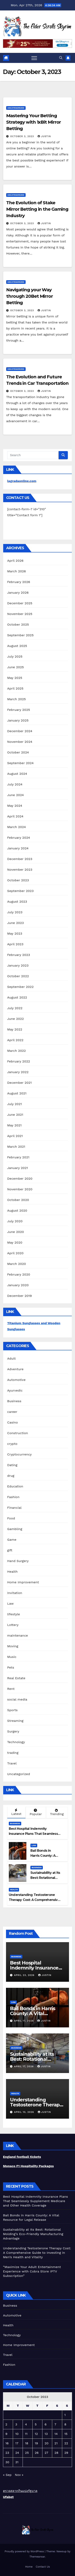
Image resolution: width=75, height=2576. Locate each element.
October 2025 (18, 624)
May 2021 (14, 1125)
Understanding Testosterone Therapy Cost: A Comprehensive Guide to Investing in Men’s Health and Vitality (37, 2252)
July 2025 (14, 656)
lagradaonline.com (21, 481)
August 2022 (17, 997)
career (12, 1412)
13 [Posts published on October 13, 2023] (46, 2434)
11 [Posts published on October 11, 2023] (26, 2434)
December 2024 (19, 731)
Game (11, 1539)
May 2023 (14, 933)
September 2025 (20, 635)
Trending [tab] (56, 1812)
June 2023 (15, 923)
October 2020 (18, 1200)
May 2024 (14, 806)
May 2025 (14, 678)
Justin (44, 136)
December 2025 (19, 603)
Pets (10, 1667)
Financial (14, 1508)
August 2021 (16, 1093)
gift (9, 1550)
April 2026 (15, 560)
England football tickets (22, 2157)
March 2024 (16, 827)
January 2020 (18, 1285)
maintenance (17, 1635)
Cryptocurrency (19, 1454)
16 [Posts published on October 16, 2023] (7, 2443)
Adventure (15, 1369)
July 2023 (14, 912)
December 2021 (19, 1083)
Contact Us (43, 2566)
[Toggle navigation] (34, 57)
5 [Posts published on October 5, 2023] (36, 2424)
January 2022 (18, 1072)
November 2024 (19, 742)
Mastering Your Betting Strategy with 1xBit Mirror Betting (33, 122)
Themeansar (37, 2556)
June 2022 (15, 1019)
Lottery (13, 1625)
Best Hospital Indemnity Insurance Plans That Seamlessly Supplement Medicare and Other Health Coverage (35, 2201)
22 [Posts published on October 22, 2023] (66, 2443)
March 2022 (16, 1051)
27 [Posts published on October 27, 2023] (46, 2453)
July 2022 (14, 1008)
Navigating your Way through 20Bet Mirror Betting (29, 296)
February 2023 (18, 955)
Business (14, 1401)
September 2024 (20, 763)
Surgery (13, 1731)
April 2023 (15, 944)
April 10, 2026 (24, 2112)
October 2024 (18, 752)
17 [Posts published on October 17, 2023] (16, 2443)
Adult (11, 1358)
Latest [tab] (16, 1812)
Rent (11, 1689)
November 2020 (19, 1189)
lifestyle (13, 1614)
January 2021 (17, 1168)
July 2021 (14, 1104)
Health (12, 1571)
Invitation (14, 1593)
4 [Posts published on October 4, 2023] (26, 2424)
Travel (12, 1763)
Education (15, 1486)
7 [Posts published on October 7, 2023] (55, 2424)
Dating (12, 1465)
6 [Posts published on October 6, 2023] (46, 2424)
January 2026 (18, 592)
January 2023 (18, 965)
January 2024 (18, 848)
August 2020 (17, 1210)
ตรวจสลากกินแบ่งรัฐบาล (20, 2491)
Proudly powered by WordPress (25, 2551)
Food (11, 1518)
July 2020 (15, 1221)
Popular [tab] (35, 1812)
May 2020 (14, 1242)
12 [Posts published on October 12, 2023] (36, 2434)
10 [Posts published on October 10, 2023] (16, 2434)
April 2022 (15, 1040)
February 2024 (18, 838)
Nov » (19, 2475)
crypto (12, 1444)
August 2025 (17, 646)
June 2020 (15, 1232)
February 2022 (18, 1061)
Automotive (16, 1380)
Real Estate (16, 1678)
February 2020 (18, 1274)
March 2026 (16, 571)
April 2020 (15, 1253)
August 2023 (17, 901)
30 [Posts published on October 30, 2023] (7, 2462)
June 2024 (15, 795)
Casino (12, 1422)
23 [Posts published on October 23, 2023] (7, 2453)
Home (29, 2566)
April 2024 (15, 816)
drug (10, 1476)
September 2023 (20, 891)
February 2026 (18, 582)
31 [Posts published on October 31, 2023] (16, 2462)
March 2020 (16, 1264)
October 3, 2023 (22, 136)
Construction (17, 1433)
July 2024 (14, 784)
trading (12, 1753)
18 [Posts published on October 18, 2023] (26, 2443)
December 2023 (19, 859)
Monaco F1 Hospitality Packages (28, 2166)
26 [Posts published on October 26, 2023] (37, 2453)
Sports (12, 1710)
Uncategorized (15, 108)
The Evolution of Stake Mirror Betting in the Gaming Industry (37, 209)
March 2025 (16, 699)
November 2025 (19, 614)
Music (11, 1657)
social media (17, 1699)
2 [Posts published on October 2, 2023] (6, 2424)
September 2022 (20, 987)
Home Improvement (23, 1582)
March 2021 (16, 1146)
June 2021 (15, 1115)
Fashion (13, 1497)
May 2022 (14, 1029)
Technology (16, 1742)
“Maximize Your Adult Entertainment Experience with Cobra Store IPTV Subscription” (32, 2271)
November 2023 (19, 869)
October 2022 (18, 976)
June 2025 (15, 667)
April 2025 (15, 688)
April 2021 (15, 1136)
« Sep (7, 2475)
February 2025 (18, 710)
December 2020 (19, 1178)
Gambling (14, 1529)
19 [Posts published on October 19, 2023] (36, 2443)
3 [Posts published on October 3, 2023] (16, 2424)
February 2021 (18, 1157)
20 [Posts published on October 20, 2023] (46, 2443)
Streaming (15, 1721)
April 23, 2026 (24, 1975)
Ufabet (8, 2497)
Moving (12, 1646)
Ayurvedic (15, 1390)
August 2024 (17, 774)
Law (10, 1603)
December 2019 (19, 1296)
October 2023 (18, 880)
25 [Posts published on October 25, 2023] (27, 2453)
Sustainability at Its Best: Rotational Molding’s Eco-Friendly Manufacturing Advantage (33, 2234)
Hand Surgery (18, 1561)
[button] (60, 58)
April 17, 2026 (24, 2020)
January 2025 (18, 720)
